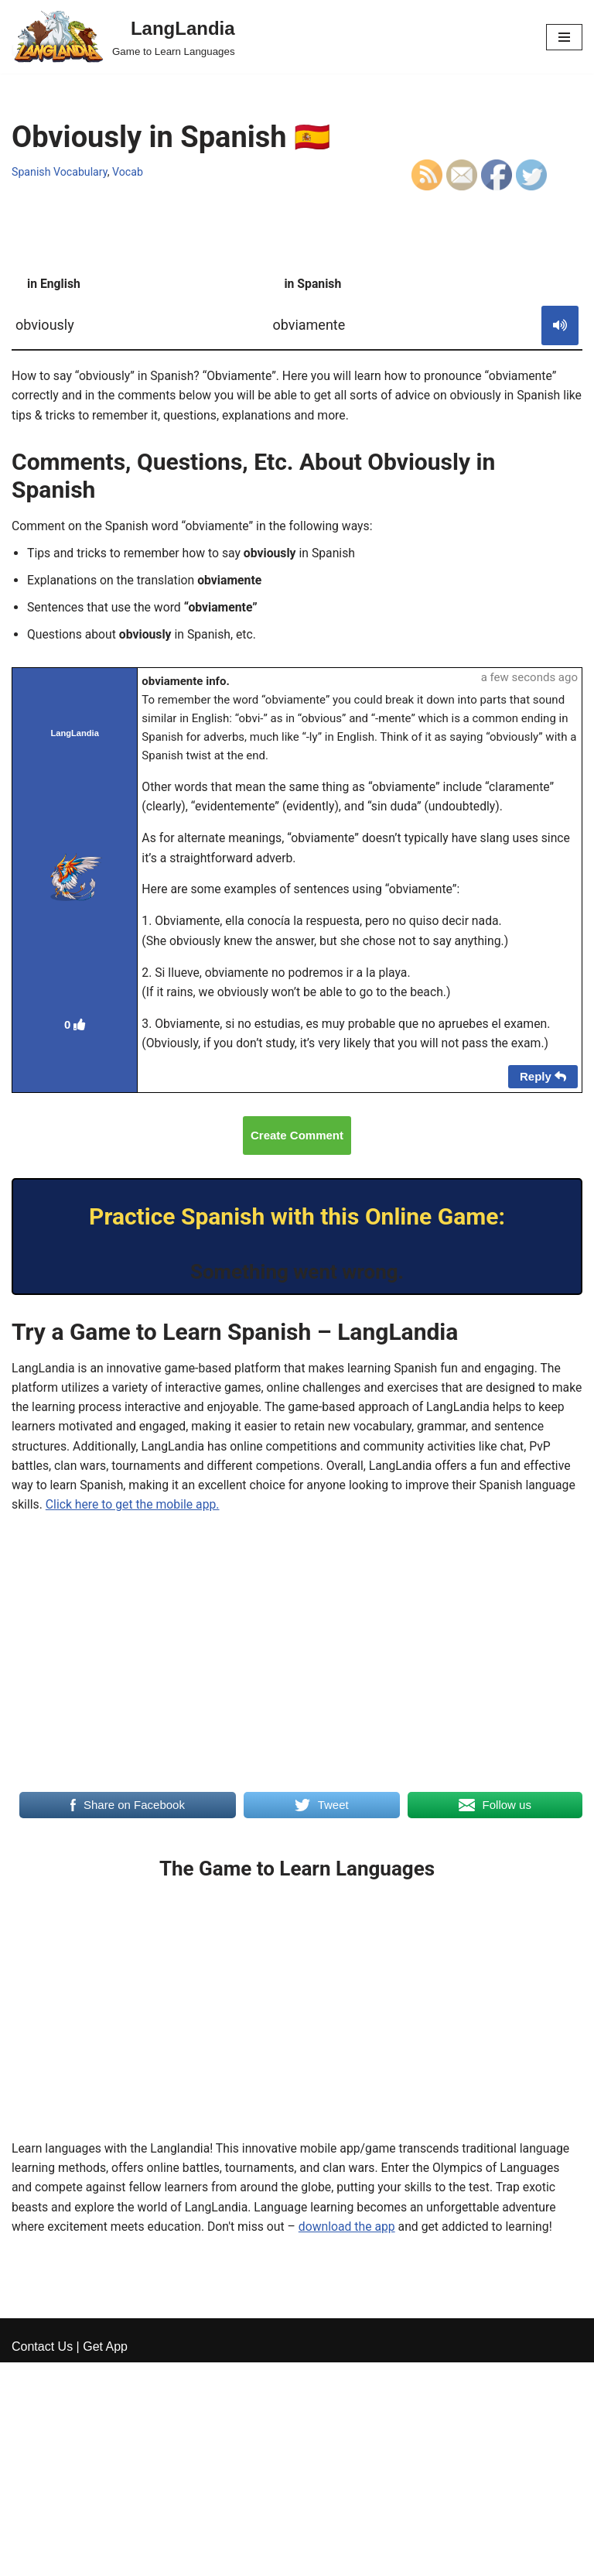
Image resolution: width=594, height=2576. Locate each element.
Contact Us (42, 2559)
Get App (105, 2559)
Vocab (129, 172)
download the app (352, 2239)
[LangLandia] (123, 37)
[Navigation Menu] (564, 37)
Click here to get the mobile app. (188, 1515)
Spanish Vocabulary (60, 172)
